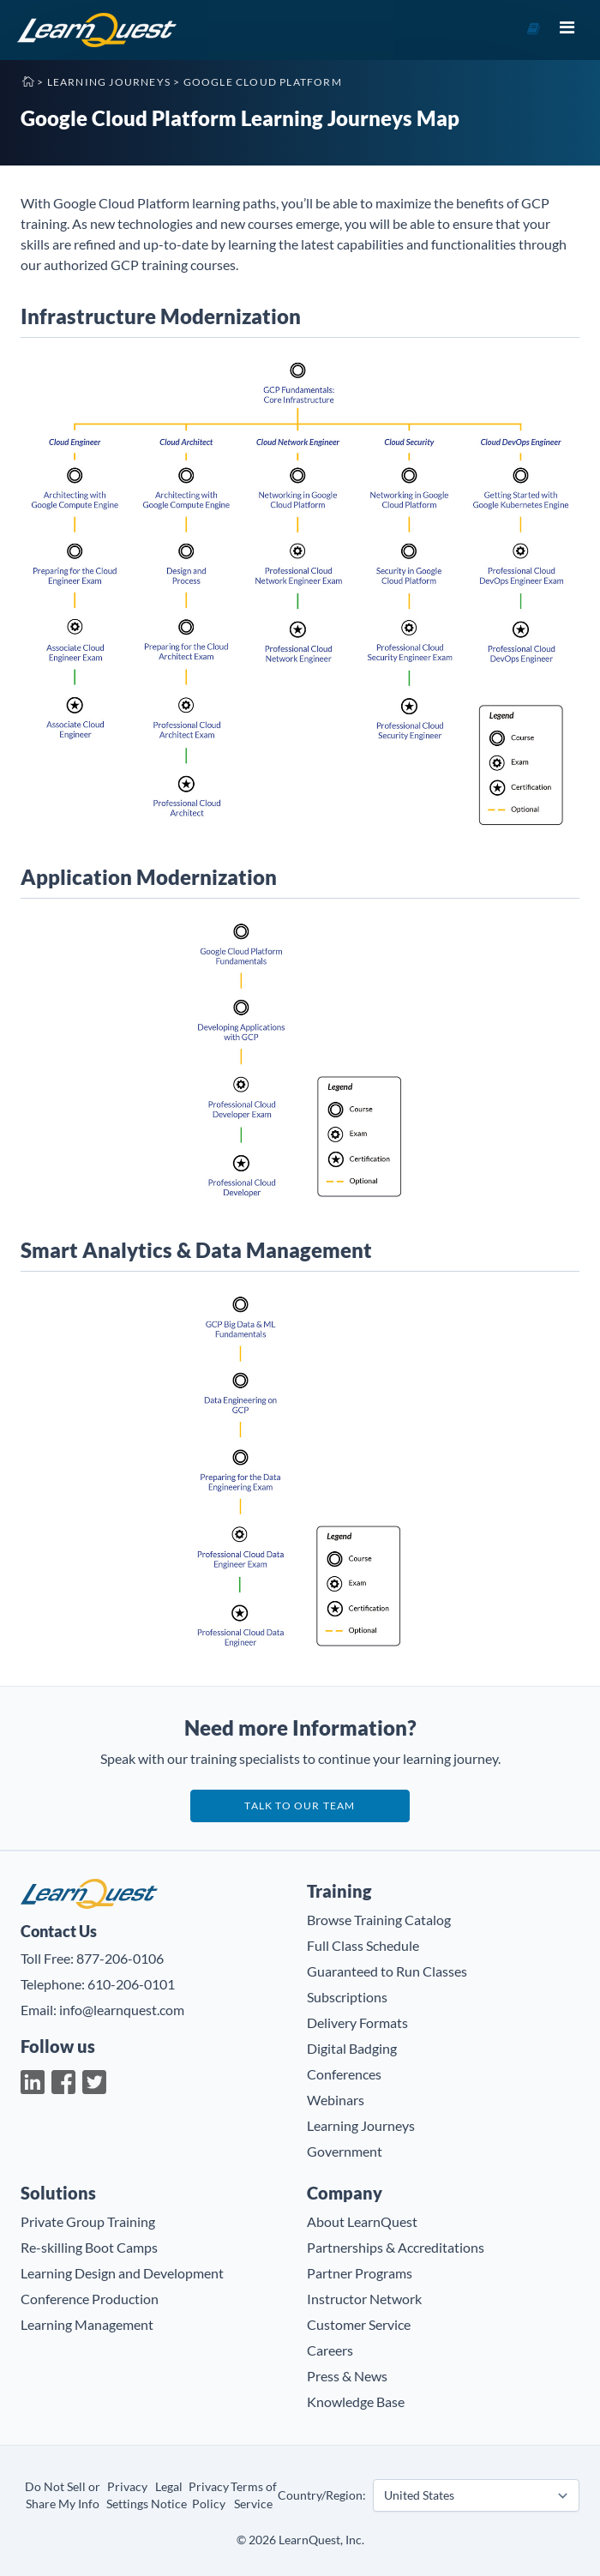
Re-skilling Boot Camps (89, 2247)
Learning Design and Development (122, 2273)
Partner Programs (359, 2273)
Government (344, 2151)
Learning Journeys (109, 81)
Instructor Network (364, 2298)
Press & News (347, 2376)
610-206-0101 (131, 1984)
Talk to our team (299, 1805)
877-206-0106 (120, 1958)
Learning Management (87, 2324)
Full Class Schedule (363, 1945)
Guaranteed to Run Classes (387, 1971)
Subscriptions (347, 1997)
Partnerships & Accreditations (395, 2247)
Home (27, 80)
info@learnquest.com (121, 2009)
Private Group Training (88, 2221)
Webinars (335, 2099)
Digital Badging (352, 2048)
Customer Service (359, 2324)
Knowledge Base (356, 2401)
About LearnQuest (362, 2221)
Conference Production (90, 2298)
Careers (330, 2350)
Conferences (344, 2074)
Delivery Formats (357, 2022)
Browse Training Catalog (379, 1919)
